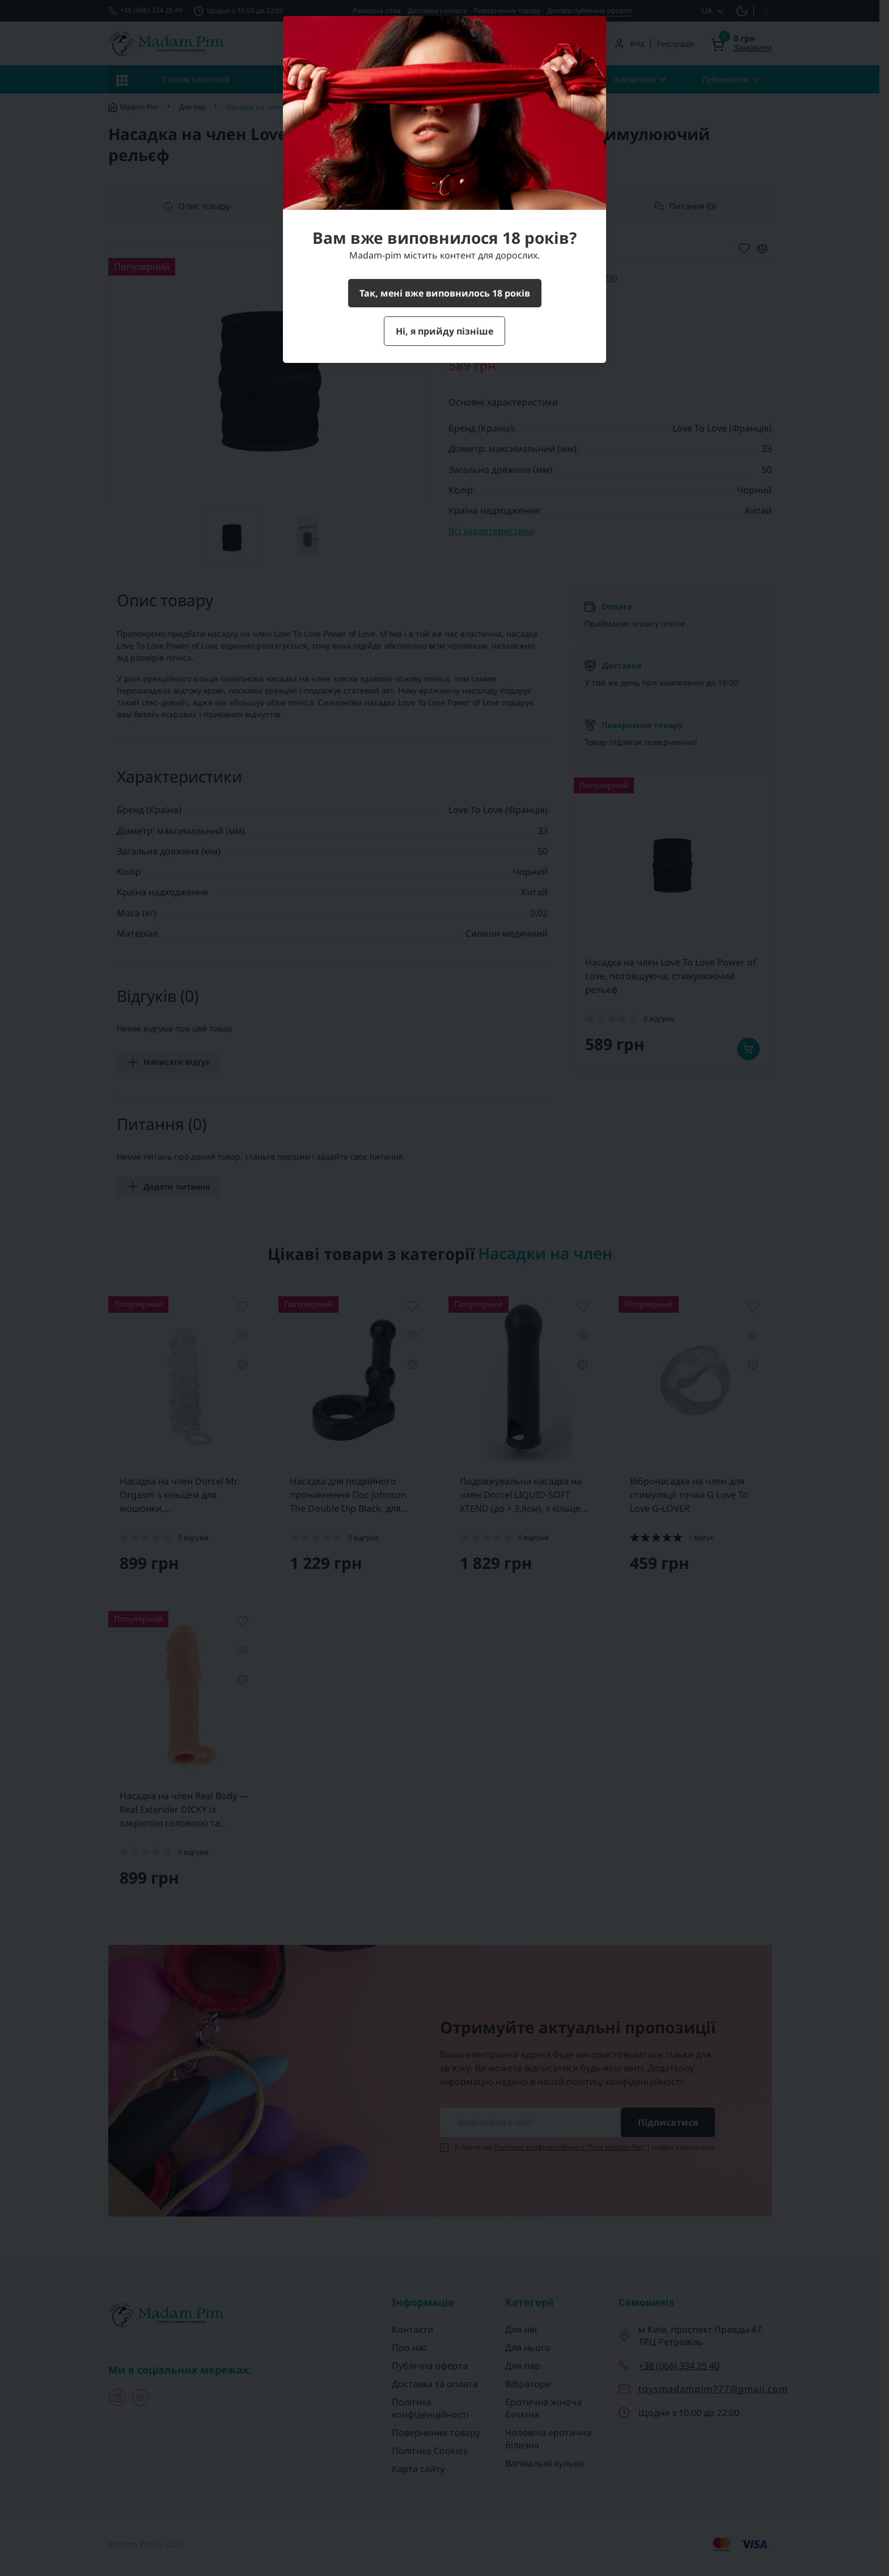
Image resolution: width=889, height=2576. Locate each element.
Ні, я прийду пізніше (444, 331)
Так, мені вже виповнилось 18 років (444, 293)
